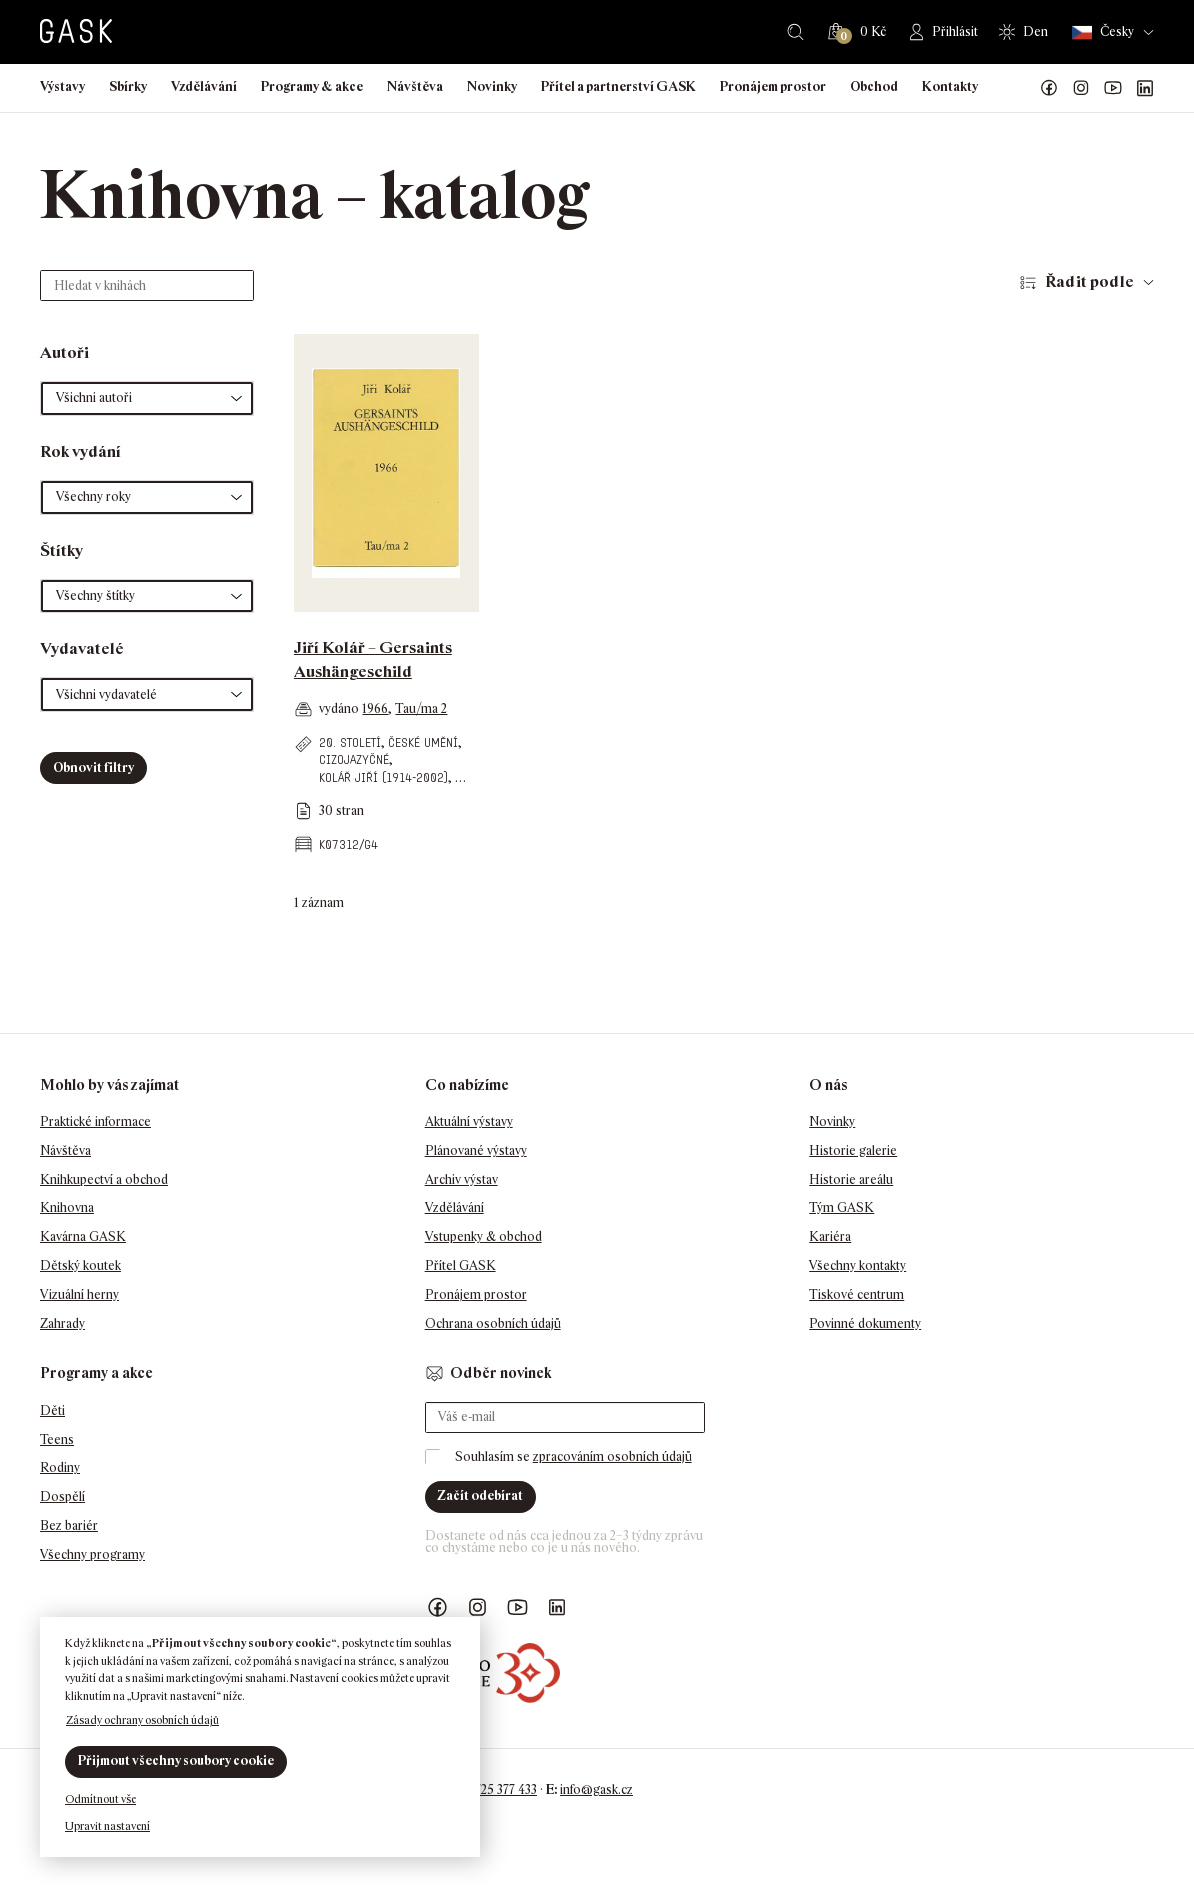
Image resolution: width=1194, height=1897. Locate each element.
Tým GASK (841, 1207)
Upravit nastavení (107, 1826)
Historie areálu (851, 1179)
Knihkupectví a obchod (104, 1179)
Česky (1103, 32)
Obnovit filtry (93, 767)
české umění (423, 742)
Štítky (61, 550)
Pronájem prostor (773, 86)
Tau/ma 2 (421, 708)
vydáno (340, 708)
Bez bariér (69, 1525)
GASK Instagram (1081, 88)
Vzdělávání (204, 86)
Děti (52, 1410)
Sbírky (128, 86)
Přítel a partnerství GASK (618, 86)
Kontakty (950, 86)
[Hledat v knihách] (147, 285)
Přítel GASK (460, 1265)
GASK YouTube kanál (1113, 88)
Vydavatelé (82, 648)
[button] (147, 398)
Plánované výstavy (476, 1150)
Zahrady (62, 1323)
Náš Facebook (1049, 88)
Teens (57, 1439)
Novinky (492, 86)
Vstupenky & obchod (483, 1236)
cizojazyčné (354, 759)
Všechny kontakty (857, 1265)
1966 (375, 708)
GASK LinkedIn (1145, 88)
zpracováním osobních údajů (612, 1456)
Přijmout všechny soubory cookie (176, 1760)
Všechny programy (92, 1554)
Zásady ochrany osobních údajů (142, 1720)
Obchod (874, 86)
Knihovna (67, 1207)
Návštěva (415, 86)
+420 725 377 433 (490, 1789)
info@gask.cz (596, 1789)
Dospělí (62, 1496)
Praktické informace (95, 1121)
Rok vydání (80, 451)
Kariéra (830, 1236)
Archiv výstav (461, 1179)
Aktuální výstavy (469, 1121)
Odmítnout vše (100, 1799)
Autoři (64, 352)
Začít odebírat (480, 1495)
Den (1035, 31)
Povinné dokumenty (865, 1323)
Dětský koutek (80, 1265)
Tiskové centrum (856, 1294)
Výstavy (62, 86)
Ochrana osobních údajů (493, 1323)
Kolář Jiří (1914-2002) (383, 777)
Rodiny (60, 1467)
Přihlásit (955, 31)
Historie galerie (853, 1150)
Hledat (795, 32)
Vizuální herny (79, 1294)
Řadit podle (1089, 281)
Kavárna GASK (83, 1236)
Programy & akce (312, 86)
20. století (350, 742)
